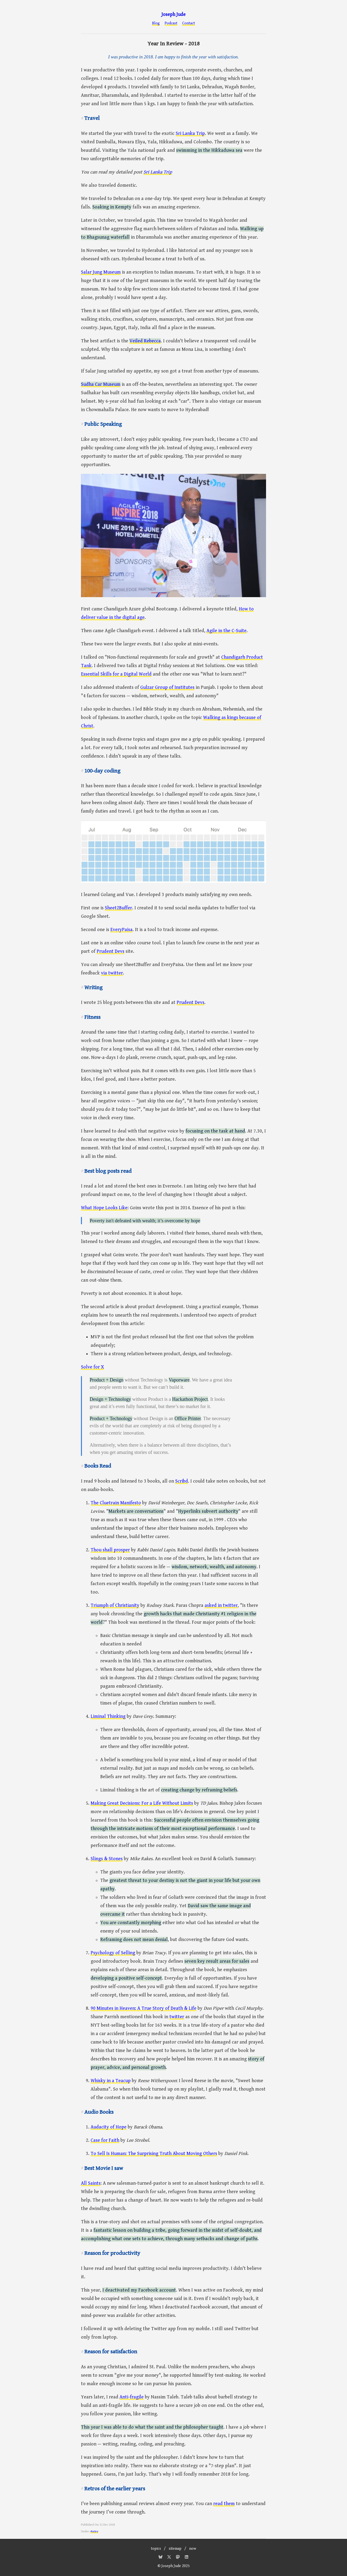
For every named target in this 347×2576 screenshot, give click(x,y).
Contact (188, 23)
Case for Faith (105, 2140)
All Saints (90, 2183)
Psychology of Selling (113, 1953)
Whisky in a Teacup (111, 2081)
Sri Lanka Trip (190, 133)
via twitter (112, 973)
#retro (94, 2531)
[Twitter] (169, 2557)
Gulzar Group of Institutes (167, 687)
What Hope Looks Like (104, 1208)
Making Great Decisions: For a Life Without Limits (142, 1803)
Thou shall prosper (110, 1550)
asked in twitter (221, 1605)
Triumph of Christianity (115, 1605)
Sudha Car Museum (100, 384)
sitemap (175, 2548)
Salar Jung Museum (101, 272)
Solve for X (92, 1367)
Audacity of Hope (109, 2127)
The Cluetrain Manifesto (116, 1503)
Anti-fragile (132, 2397)
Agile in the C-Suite (227, 631)
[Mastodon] (178, 2557)
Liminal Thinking (108, 1716)
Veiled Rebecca (145, 341)
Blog (156, 23)
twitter (176, 2017)
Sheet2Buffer (118, 908)
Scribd (181, 1481)
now (192, 2548)
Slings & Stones (107, 1859)
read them (224, 2504)
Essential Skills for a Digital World (116, 674)
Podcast (171, 23)
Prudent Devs (110, 951)
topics (156, 2548)
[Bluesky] (161, 2557)
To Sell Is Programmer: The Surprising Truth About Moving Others (154, 2153)
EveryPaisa (121, 929)
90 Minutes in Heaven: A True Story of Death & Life (143, 2008)
